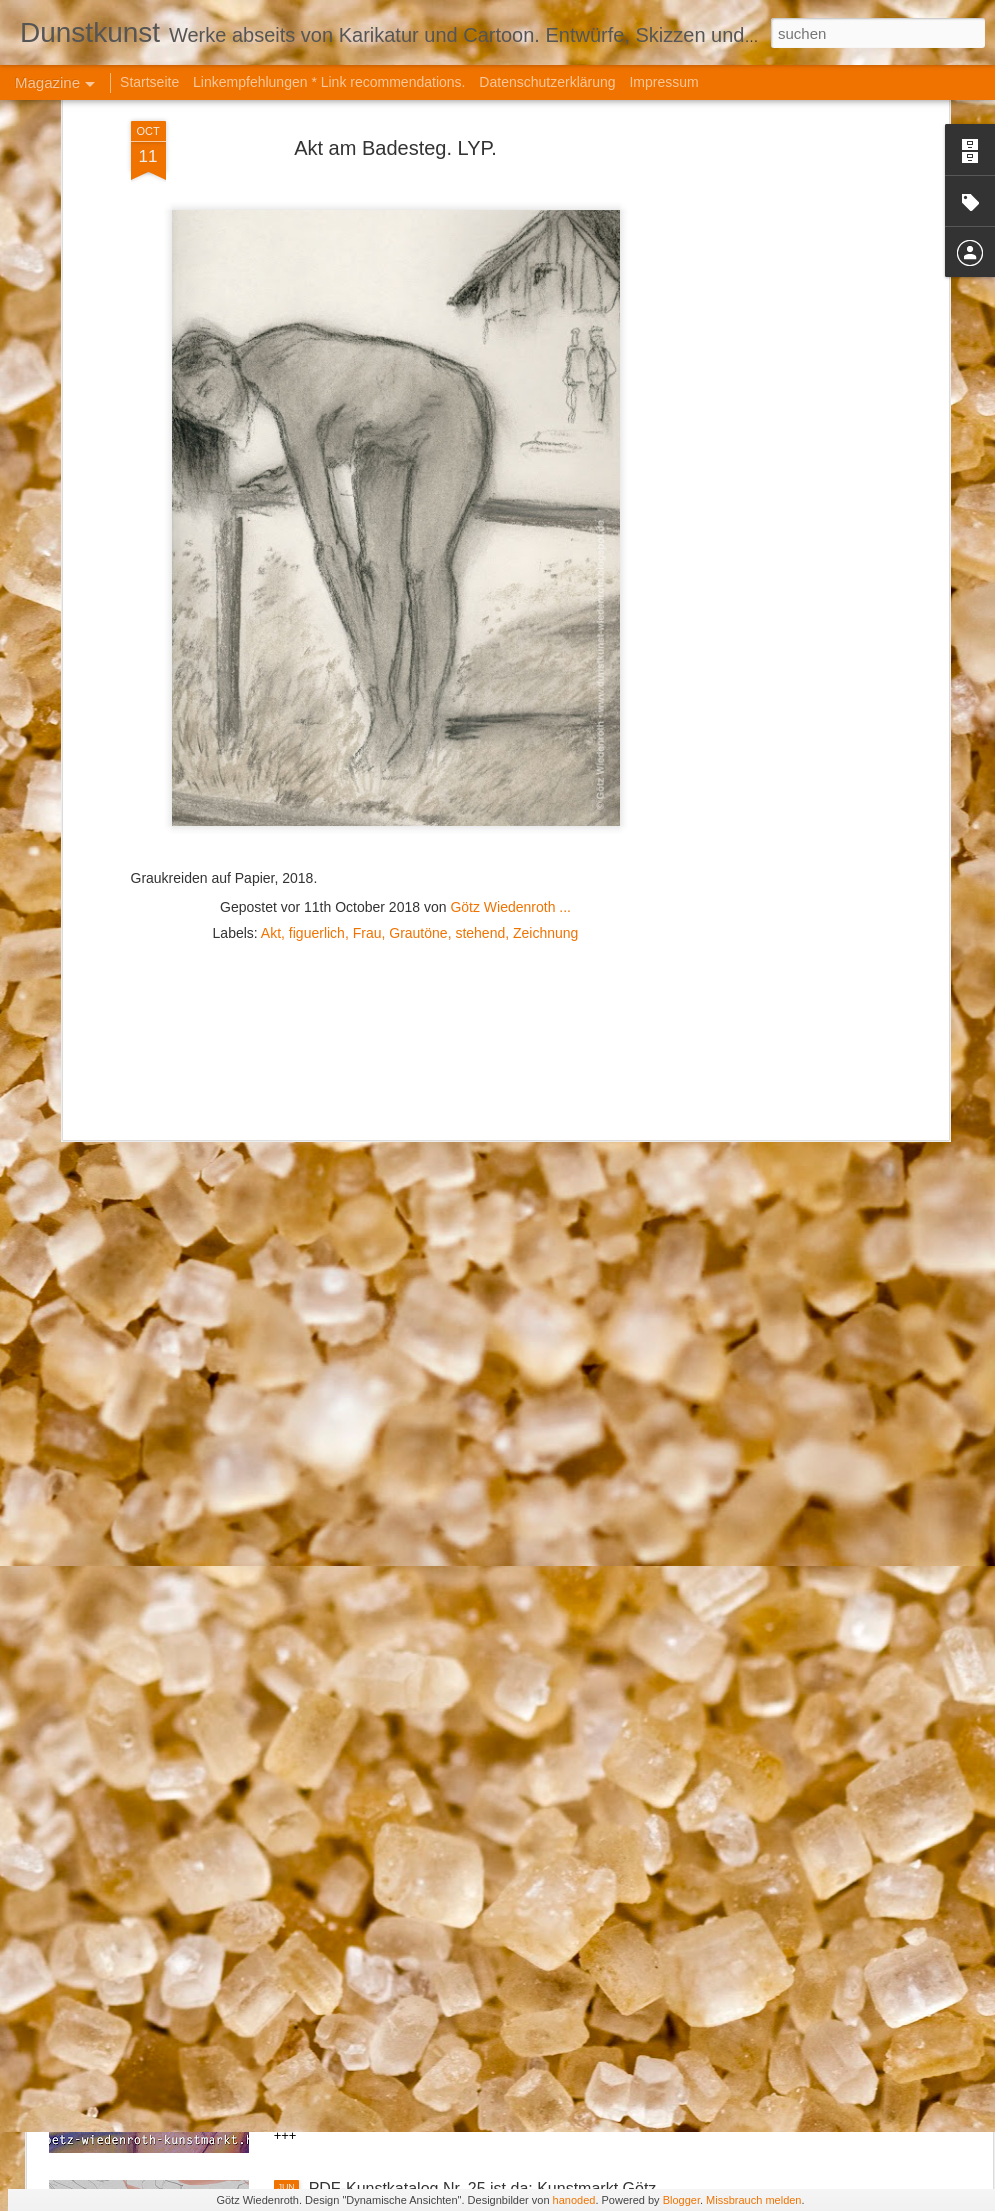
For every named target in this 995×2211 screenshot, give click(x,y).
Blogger (681, 2200)
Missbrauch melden (753, 2200)
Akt (271, 689)
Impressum (663, 82)
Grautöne (418, 689)
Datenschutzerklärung (547, 82)
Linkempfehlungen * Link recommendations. (329, 82)
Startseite (149, 82)
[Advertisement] (396, 818)
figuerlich (317, 689)
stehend (480, 689)
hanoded (574, 2200)
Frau (367, 689)
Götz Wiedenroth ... (510, 663)
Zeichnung (545, 689)
